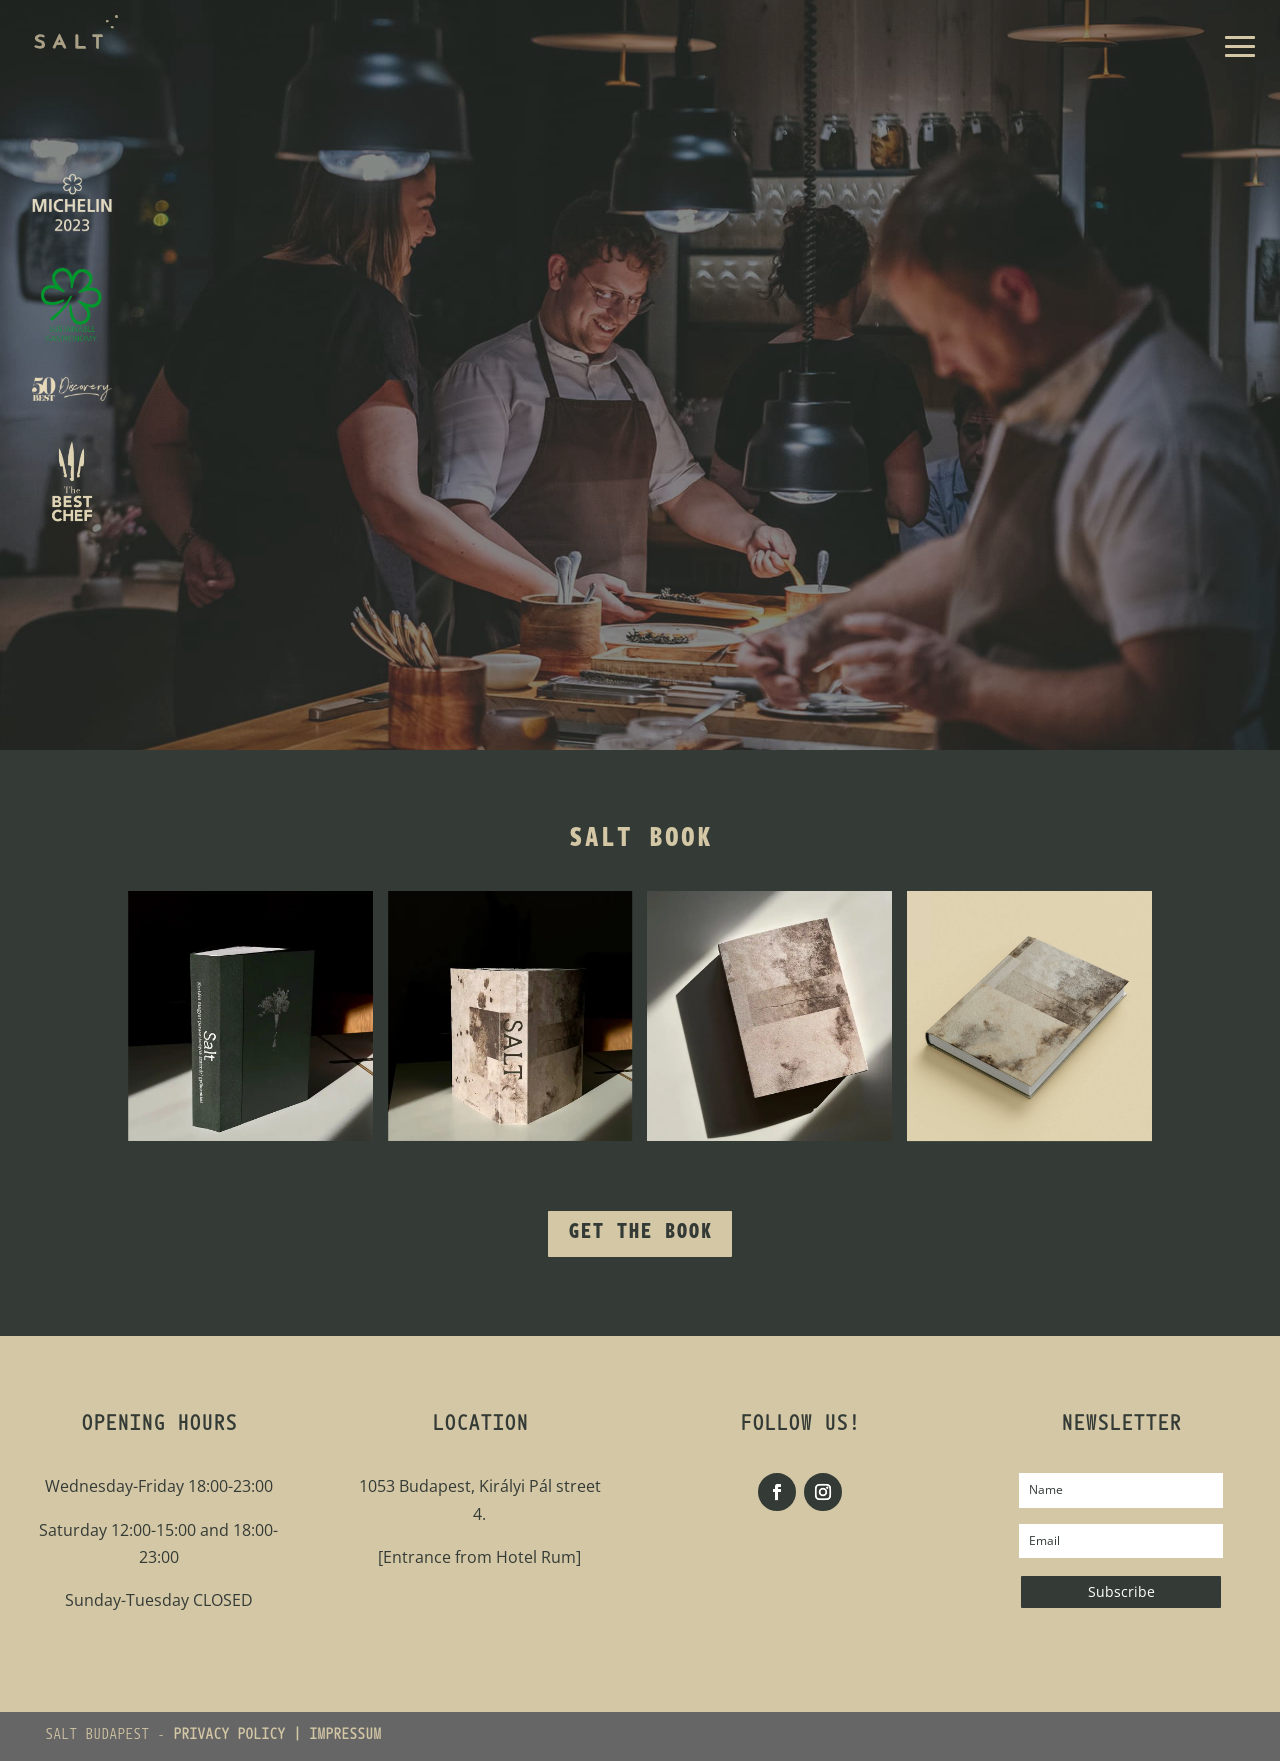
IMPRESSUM (345, 1736)
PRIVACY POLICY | (241, 1736)
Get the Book (640, 1234)
